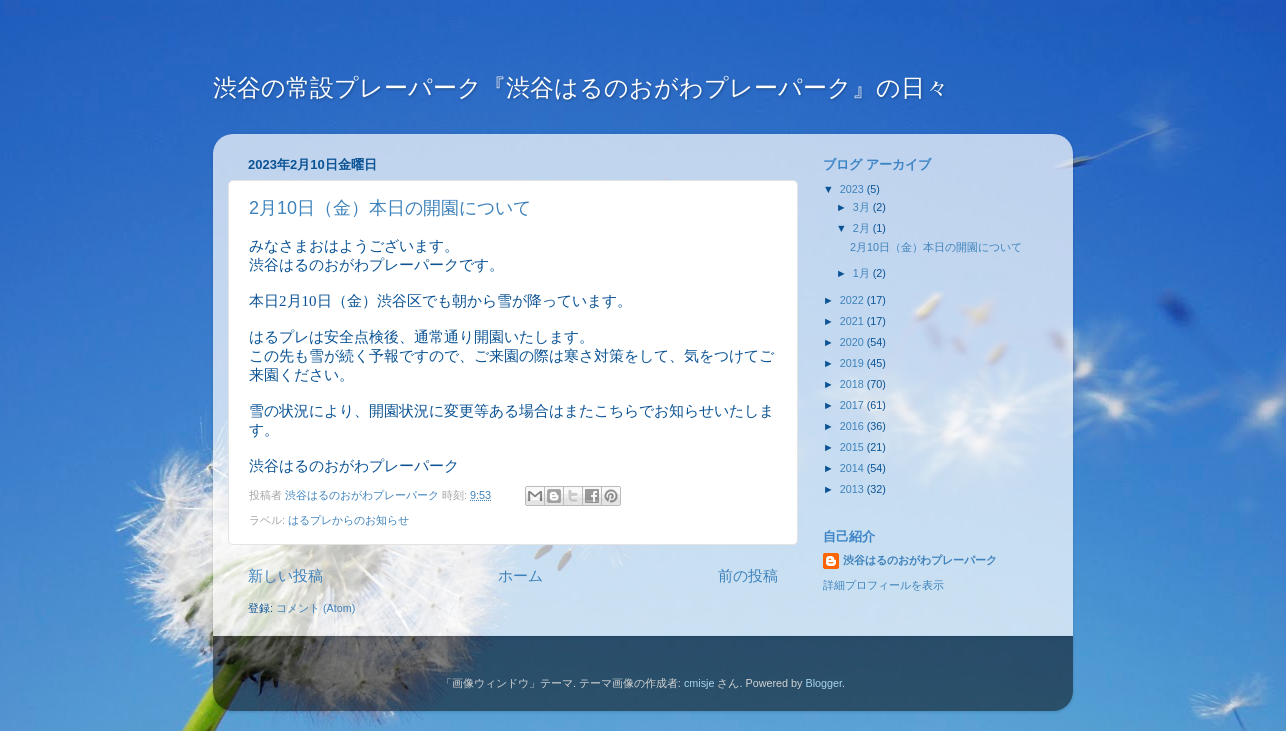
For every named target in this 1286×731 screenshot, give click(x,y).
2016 (853, 426)
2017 (853, 405)
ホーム (520, 575)
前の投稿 (748, 575)
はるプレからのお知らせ (348, 520)
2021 (853, 321)
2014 (853, 468)
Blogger (823, 683)
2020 (853, 342)
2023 (853, 189)
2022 (853, 300)
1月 (863, 273)
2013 (853, 489)
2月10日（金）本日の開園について (390, 208)
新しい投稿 (285, 575)
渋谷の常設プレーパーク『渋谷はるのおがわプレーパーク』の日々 (581, 87)
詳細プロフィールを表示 (883, 585)
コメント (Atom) (315, 608)
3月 (863, 207)
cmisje (699, 683)
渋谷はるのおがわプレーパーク (920, 560)
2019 (853, 363)
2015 (853, 447)
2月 (863, 228)
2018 (853, 384)
